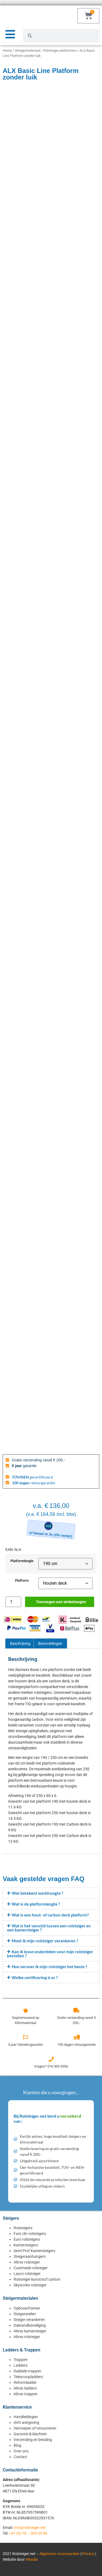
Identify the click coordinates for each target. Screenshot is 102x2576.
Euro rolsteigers (27, 2239)
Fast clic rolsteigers (30, 2233)
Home (7, 50)
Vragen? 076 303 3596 (51, 2066)
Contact (20, 2457)
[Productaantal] (13, 1602)
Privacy (88, 2554)
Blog (17, 2445)
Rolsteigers (23, 2228)
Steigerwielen (25, 2314)
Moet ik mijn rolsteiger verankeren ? (45, 1940)
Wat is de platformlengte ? (36, 1904)
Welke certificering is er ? (35, 1977)
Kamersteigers (26, 2245)
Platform (22, 1581)
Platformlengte (21, 1561)
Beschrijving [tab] (20, 1643)
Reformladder (25, 2382)
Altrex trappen (26, 2394)
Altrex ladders (25, 2388)
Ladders (20, 2365)
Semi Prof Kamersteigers (34, 2251)
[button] (51, 1893)
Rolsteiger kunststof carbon (37, 2279)
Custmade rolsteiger (31, 2268)
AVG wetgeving (26, 2422)
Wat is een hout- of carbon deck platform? (50, 1914)
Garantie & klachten (30, 2434)
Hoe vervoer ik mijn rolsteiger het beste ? (49, 1966)
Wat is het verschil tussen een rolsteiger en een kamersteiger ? (49, 1927)
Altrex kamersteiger (30, 2331)
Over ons (21, 2451)
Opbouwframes (27, 2308)
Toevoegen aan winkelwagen (61, 1602)
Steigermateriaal (27, 50)
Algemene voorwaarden (59, 2554)
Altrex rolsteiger (27, 2262)
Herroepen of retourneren (35, 2428)
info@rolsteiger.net (30, 2527)
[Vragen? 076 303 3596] (51, 2059)
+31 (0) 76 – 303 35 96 (28, 2533)
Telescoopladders (28, 2377)
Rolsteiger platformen (59, 50)
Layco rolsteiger (27, 2273)
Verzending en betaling (33, 2439)
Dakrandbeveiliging (30, 2325)
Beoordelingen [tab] (50, 1643)
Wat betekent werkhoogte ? (37, 1893)
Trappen (20, 2359)
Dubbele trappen (27, 2371)
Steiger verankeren (29, 2319)
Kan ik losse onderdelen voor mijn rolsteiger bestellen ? (50, 1953)
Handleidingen (26, 2417)
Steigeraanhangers (30, 2256)
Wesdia (32, 2559)
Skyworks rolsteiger (30, 2285)
